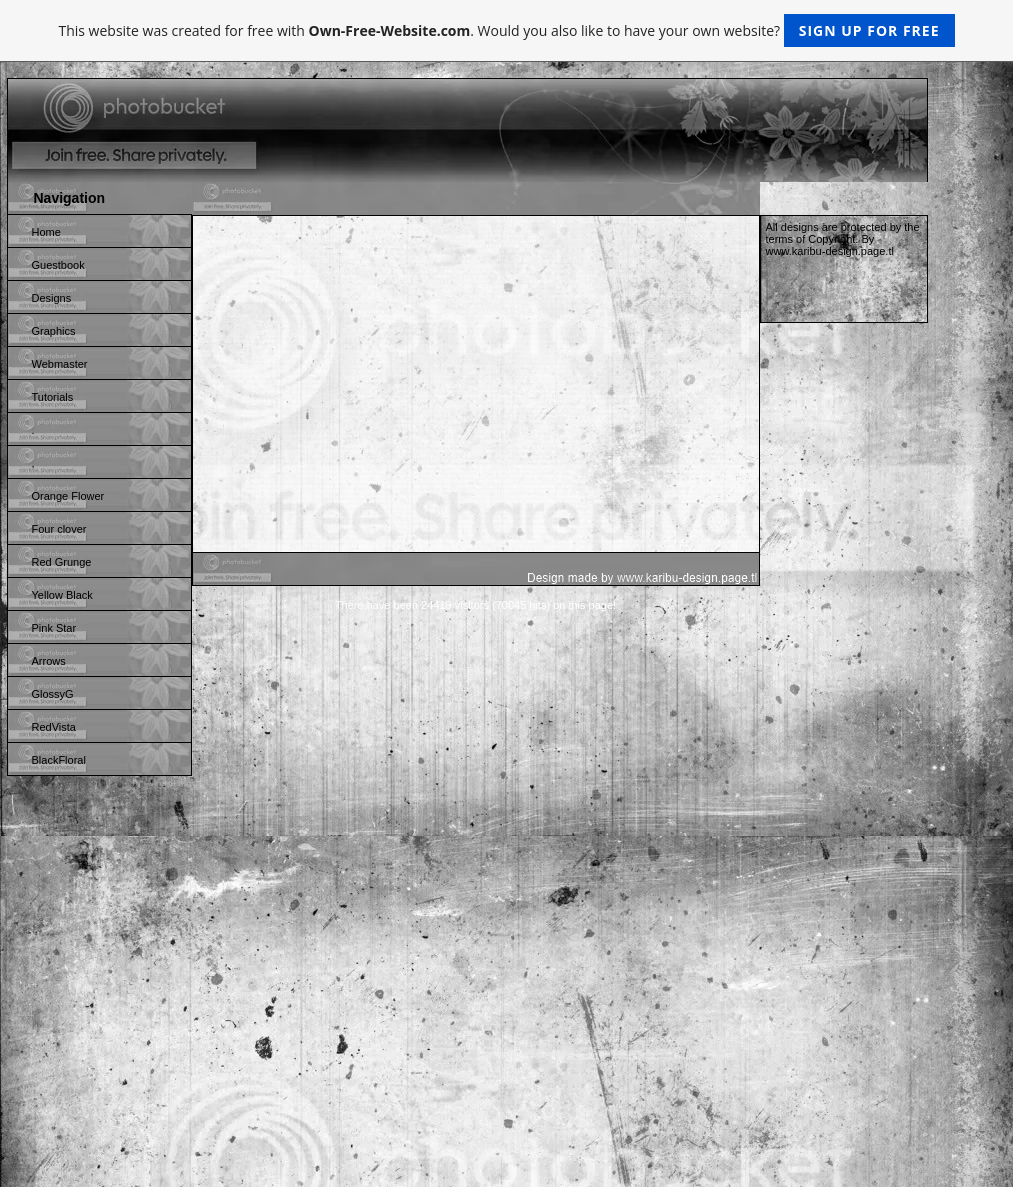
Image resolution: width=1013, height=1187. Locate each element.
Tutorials (53, 397)
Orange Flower (68, 496)
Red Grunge (62, 562)
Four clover (59, 529)
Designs (52, 298)
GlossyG (53, 694)
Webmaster (60, 364)
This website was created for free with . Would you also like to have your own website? (506, 30)
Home (46, 232)
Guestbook (58, 265)
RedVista (54, 727)
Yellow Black (62, 595)
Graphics (54, 331)
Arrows (49, 661)
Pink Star (54, 628)
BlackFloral (59, 760)
